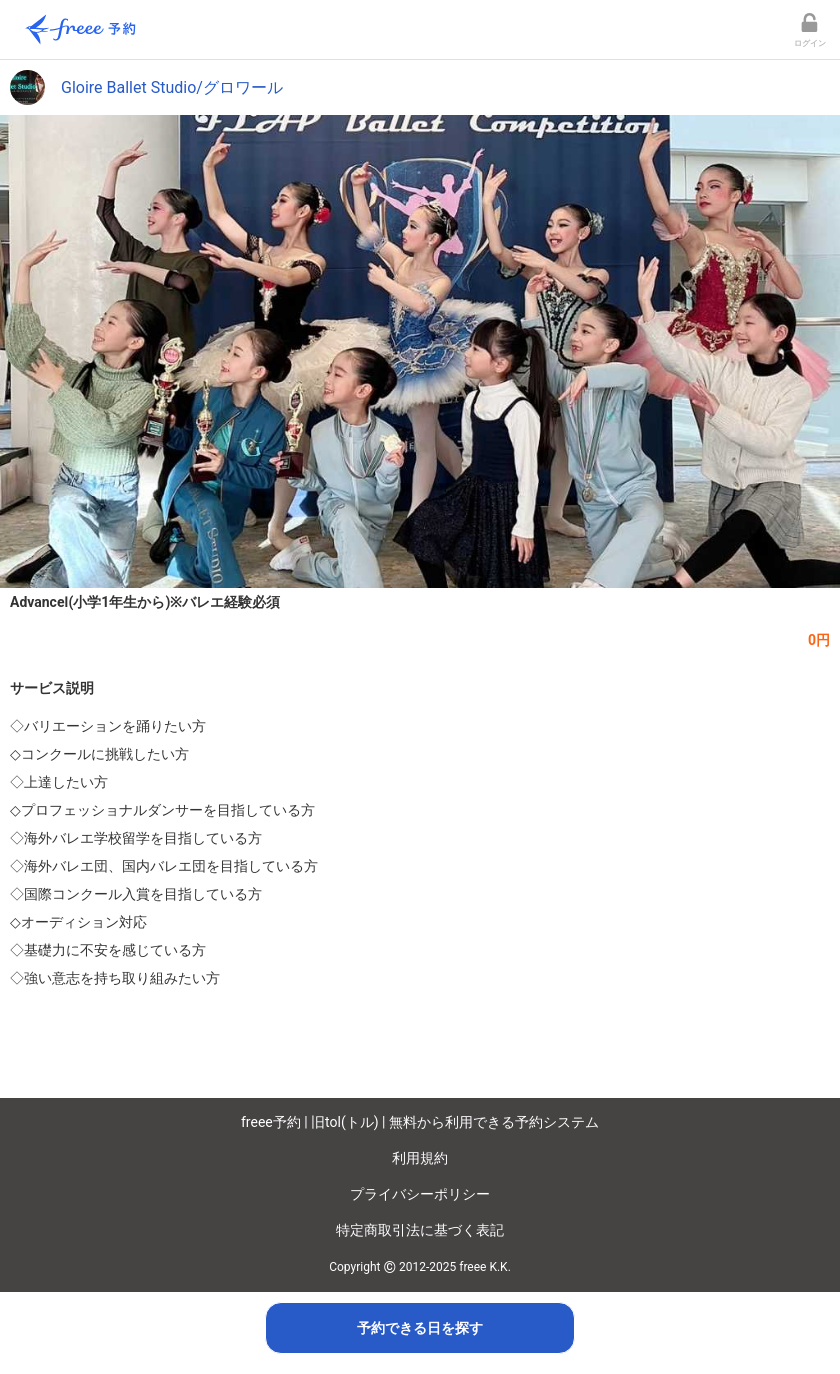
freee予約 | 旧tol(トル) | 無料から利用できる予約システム (420, 1122)
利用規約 (420, 1158)
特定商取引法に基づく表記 (420, 1230)
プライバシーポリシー (420, 1194)
